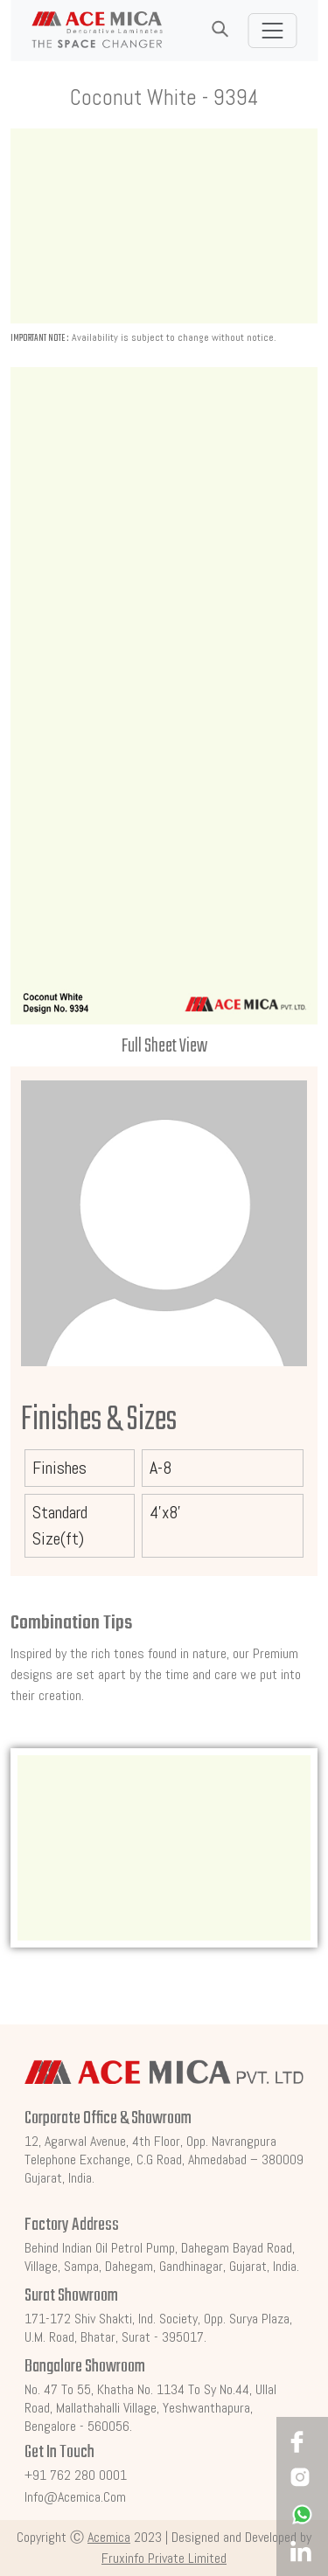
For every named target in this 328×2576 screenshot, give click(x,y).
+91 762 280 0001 (75, 2475)
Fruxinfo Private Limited (164, 2558)
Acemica (108, 2537)
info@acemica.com (75, 2497)
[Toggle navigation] (272, 30)
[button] (220, 29)
